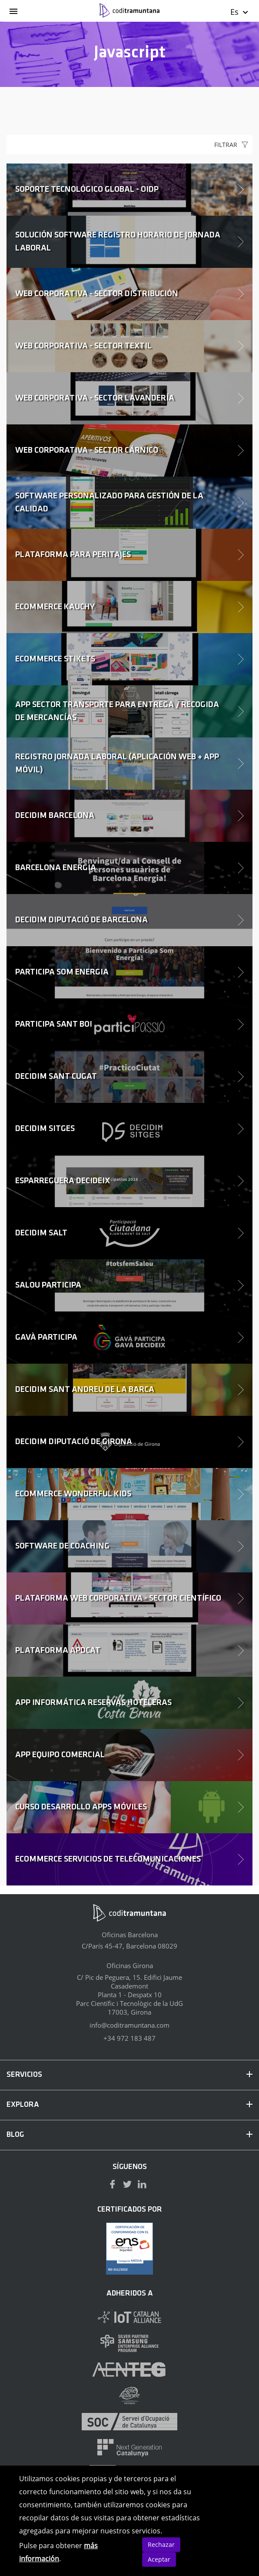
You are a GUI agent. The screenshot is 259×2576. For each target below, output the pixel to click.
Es (239, 12)
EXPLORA (129, 2105)
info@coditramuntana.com (129, 2025)
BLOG (129, 2135)
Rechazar (161, 2544)
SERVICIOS (129, 2075)
